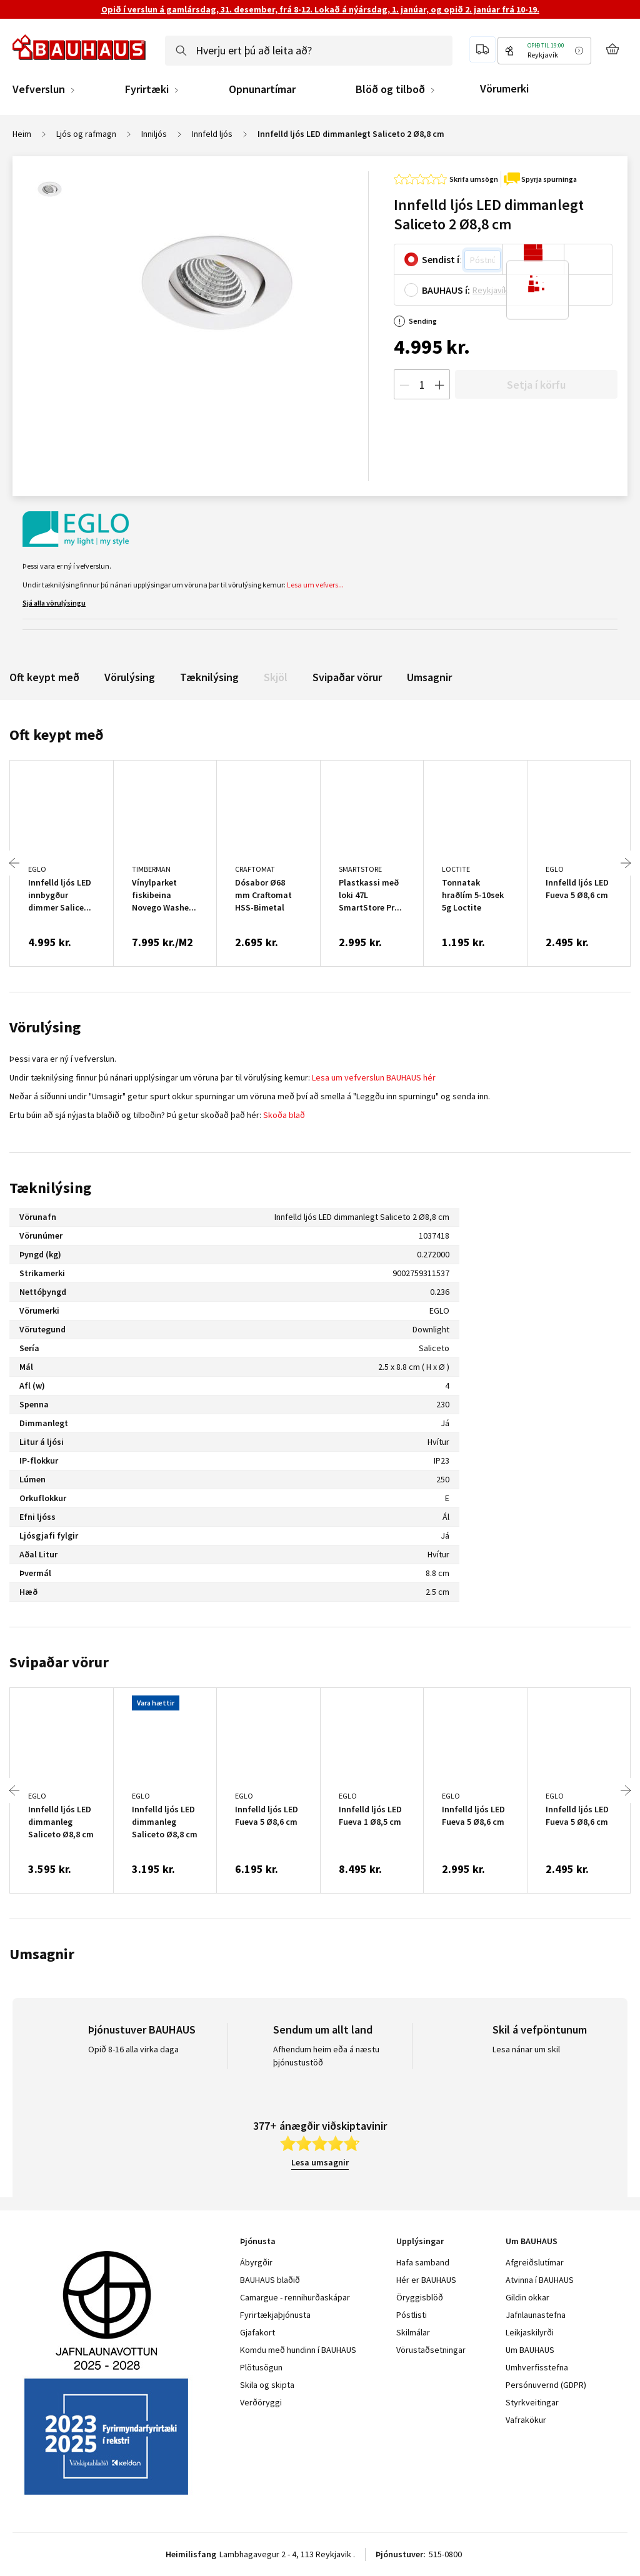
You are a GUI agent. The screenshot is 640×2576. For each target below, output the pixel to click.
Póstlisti (411, 2314)
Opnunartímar (262, 89)
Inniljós (154, 133)
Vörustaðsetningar (431, 2349)
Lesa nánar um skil (526, 2049)
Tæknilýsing (209, 677)
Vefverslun (38, 89)
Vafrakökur (526, 2419)
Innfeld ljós (212, 133)
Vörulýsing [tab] (45, 1027)
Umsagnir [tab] (41, 1954)
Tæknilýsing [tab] (50, 1187)
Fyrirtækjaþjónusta (275, 2314)
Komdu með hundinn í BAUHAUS (298, 2349)
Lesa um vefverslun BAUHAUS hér (374, 1077)
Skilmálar (413, 2332)
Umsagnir (429, 677)
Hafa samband (422, 2262)
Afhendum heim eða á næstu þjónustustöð (326, 2056)
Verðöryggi (261, 2402)
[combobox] (308, 51)
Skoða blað (284, 1115)
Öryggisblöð (419, 2297)
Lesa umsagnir (320, 2162)
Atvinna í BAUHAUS (540, 2279)
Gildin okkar (527, 2297)
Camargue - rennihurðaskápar (295, 2297)
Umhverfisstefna (537, 2367)
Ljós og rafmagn (86, 133)
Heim (21, 133)
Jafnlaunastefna (536, 2314)
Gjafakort (257, 2332)
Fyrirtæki (147, 89)
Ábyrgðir (256, 2262)
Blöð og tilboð (390, 89)
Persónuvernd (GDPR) (546, 2384)
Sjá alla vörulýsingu (54, 602)
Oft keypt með (44, 677)
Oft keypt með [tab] (56, 734)
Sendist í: (442, 259)
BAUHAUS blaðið (270, 2279)
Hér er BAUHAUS (426, 2279)
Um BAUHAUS (530, 2349)
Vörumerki (504, 88)
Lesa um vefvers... (315, 584)
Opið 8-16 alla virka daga (133, 2049)
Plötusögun (261, 2367)
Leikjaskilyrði (530, 2332)
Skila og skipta (267, 2384)
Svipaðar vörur (347, 677)
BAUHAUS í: (446, 290)
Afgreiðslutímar (535, 2262)
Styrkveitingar (532, 2402)
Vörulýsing (129, 677)
